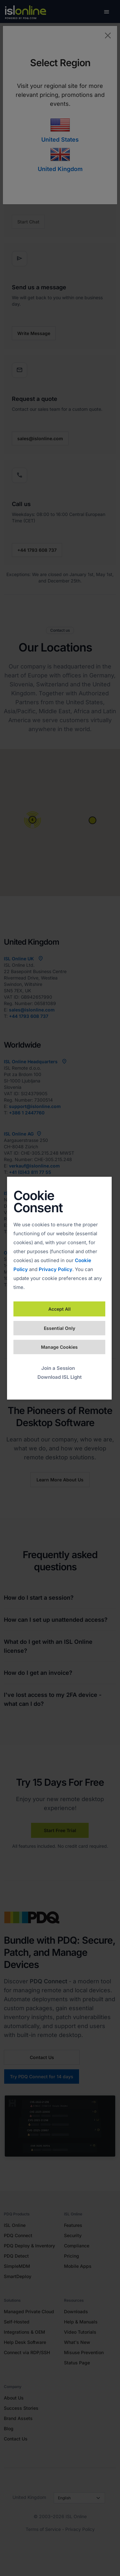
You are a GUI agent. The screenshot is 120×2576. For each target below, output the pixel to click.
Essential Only (59, 1328)
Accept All (59, 1309)
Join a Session (58, 1368)
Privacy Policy (55, 1269)
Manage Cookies (59, 1347)
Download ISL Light (59, 1377)
